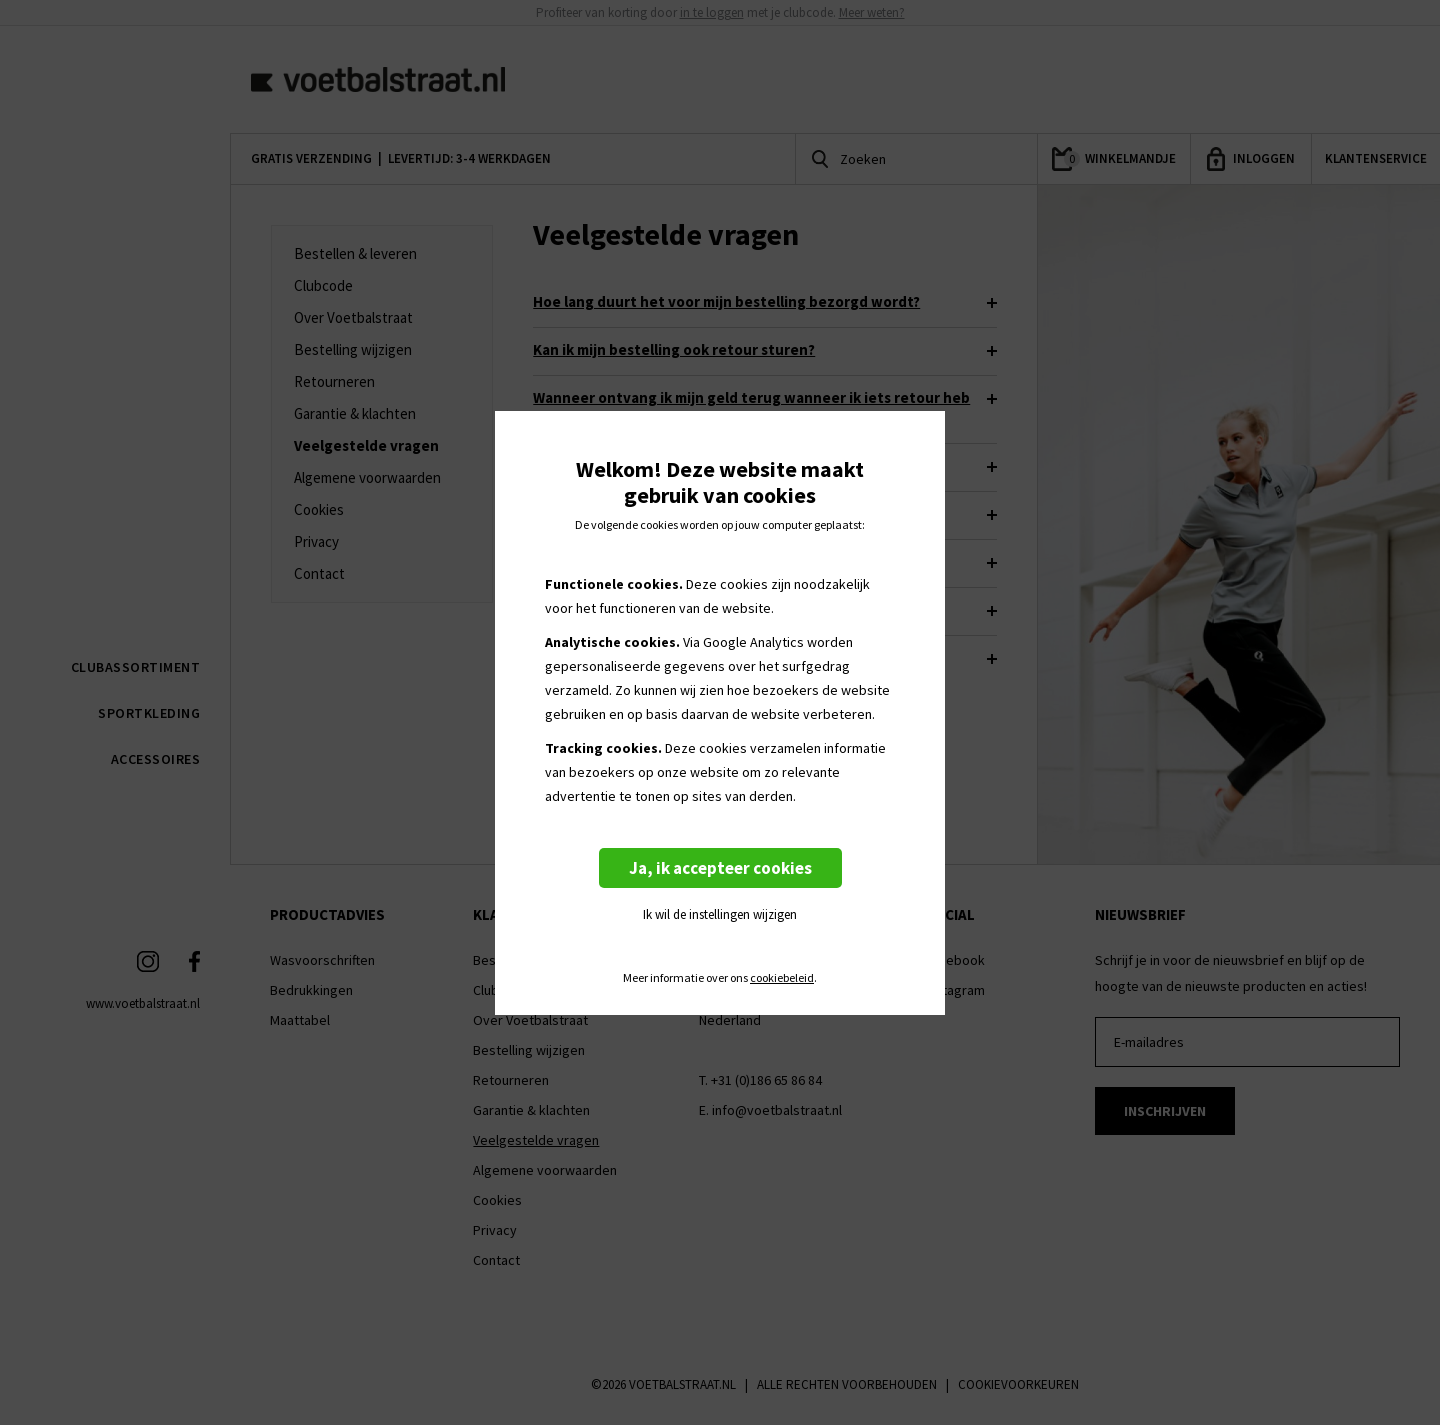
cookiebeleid (782, 978)
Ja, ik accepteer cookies (720, 868)
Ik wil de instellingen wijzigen (720, 914)
